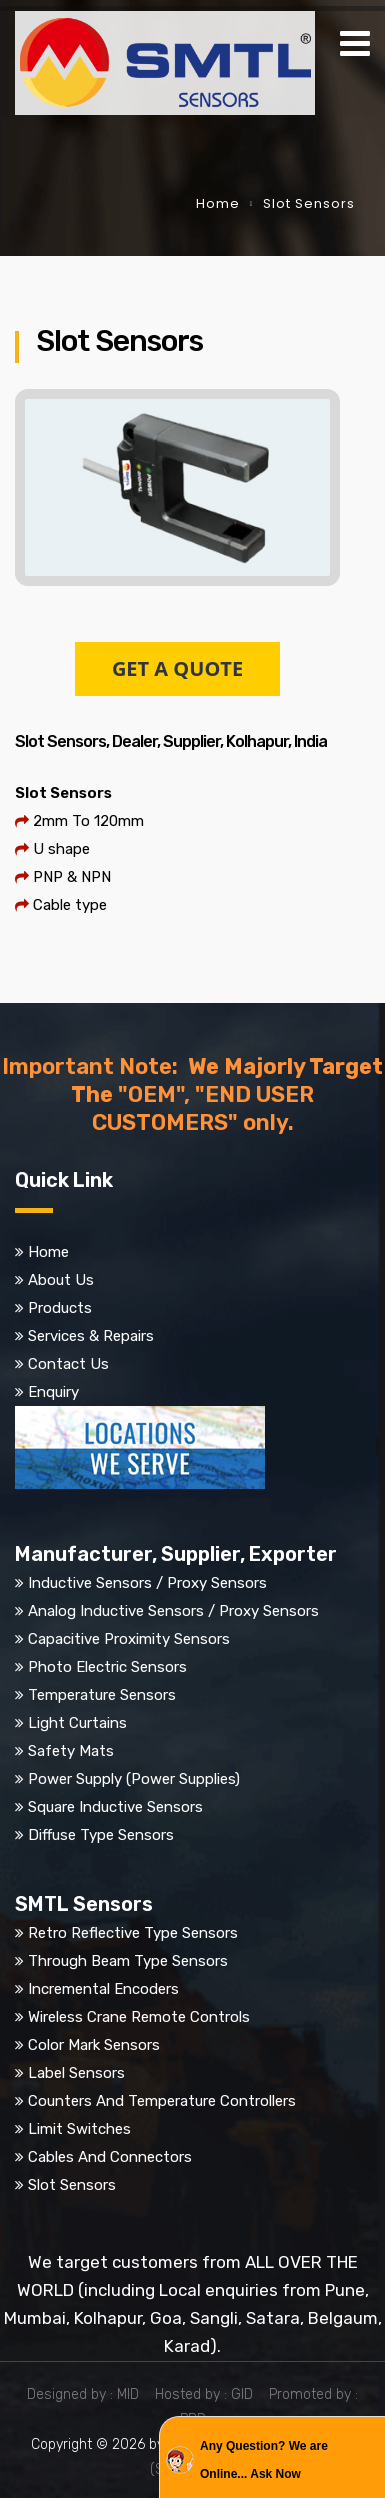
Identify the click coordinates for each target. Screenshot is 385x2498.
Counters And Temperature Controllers (162, 2101)
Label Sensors (76, 2073)
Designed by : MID (89, 2394)
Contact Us (68, 1364)
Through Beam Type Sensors (128, 1961)
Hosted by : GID (210, 2394)
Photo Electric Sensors (107, 1667)
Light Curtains (77, 1723)
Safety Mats (71, 1751)
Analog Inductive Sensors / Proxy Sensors (173, 1611)
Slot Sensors (72, 2185)
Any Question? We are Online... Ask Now (264, 2460)
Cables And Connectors (110, 2157)
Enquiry (53, 1392)
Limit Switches (79, 2129)
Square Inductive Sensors (115, 1807)
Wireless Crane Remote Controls (139, 2017)
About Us (61, 1280)
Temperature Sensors (102, 1695)
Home (218, 203)
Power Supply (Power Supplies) (134, 1779)
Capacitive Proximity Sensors (129, 1639)
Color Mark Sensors (94, 2045)
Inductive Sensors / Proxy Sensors (147, 1583)
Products (60, 1308)
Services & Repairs (91, 1336)
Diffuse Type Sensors (101, 1835)
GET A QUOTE (177, 668)
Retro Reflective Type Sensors (133, 1933)
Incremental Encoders (103, 1989)
